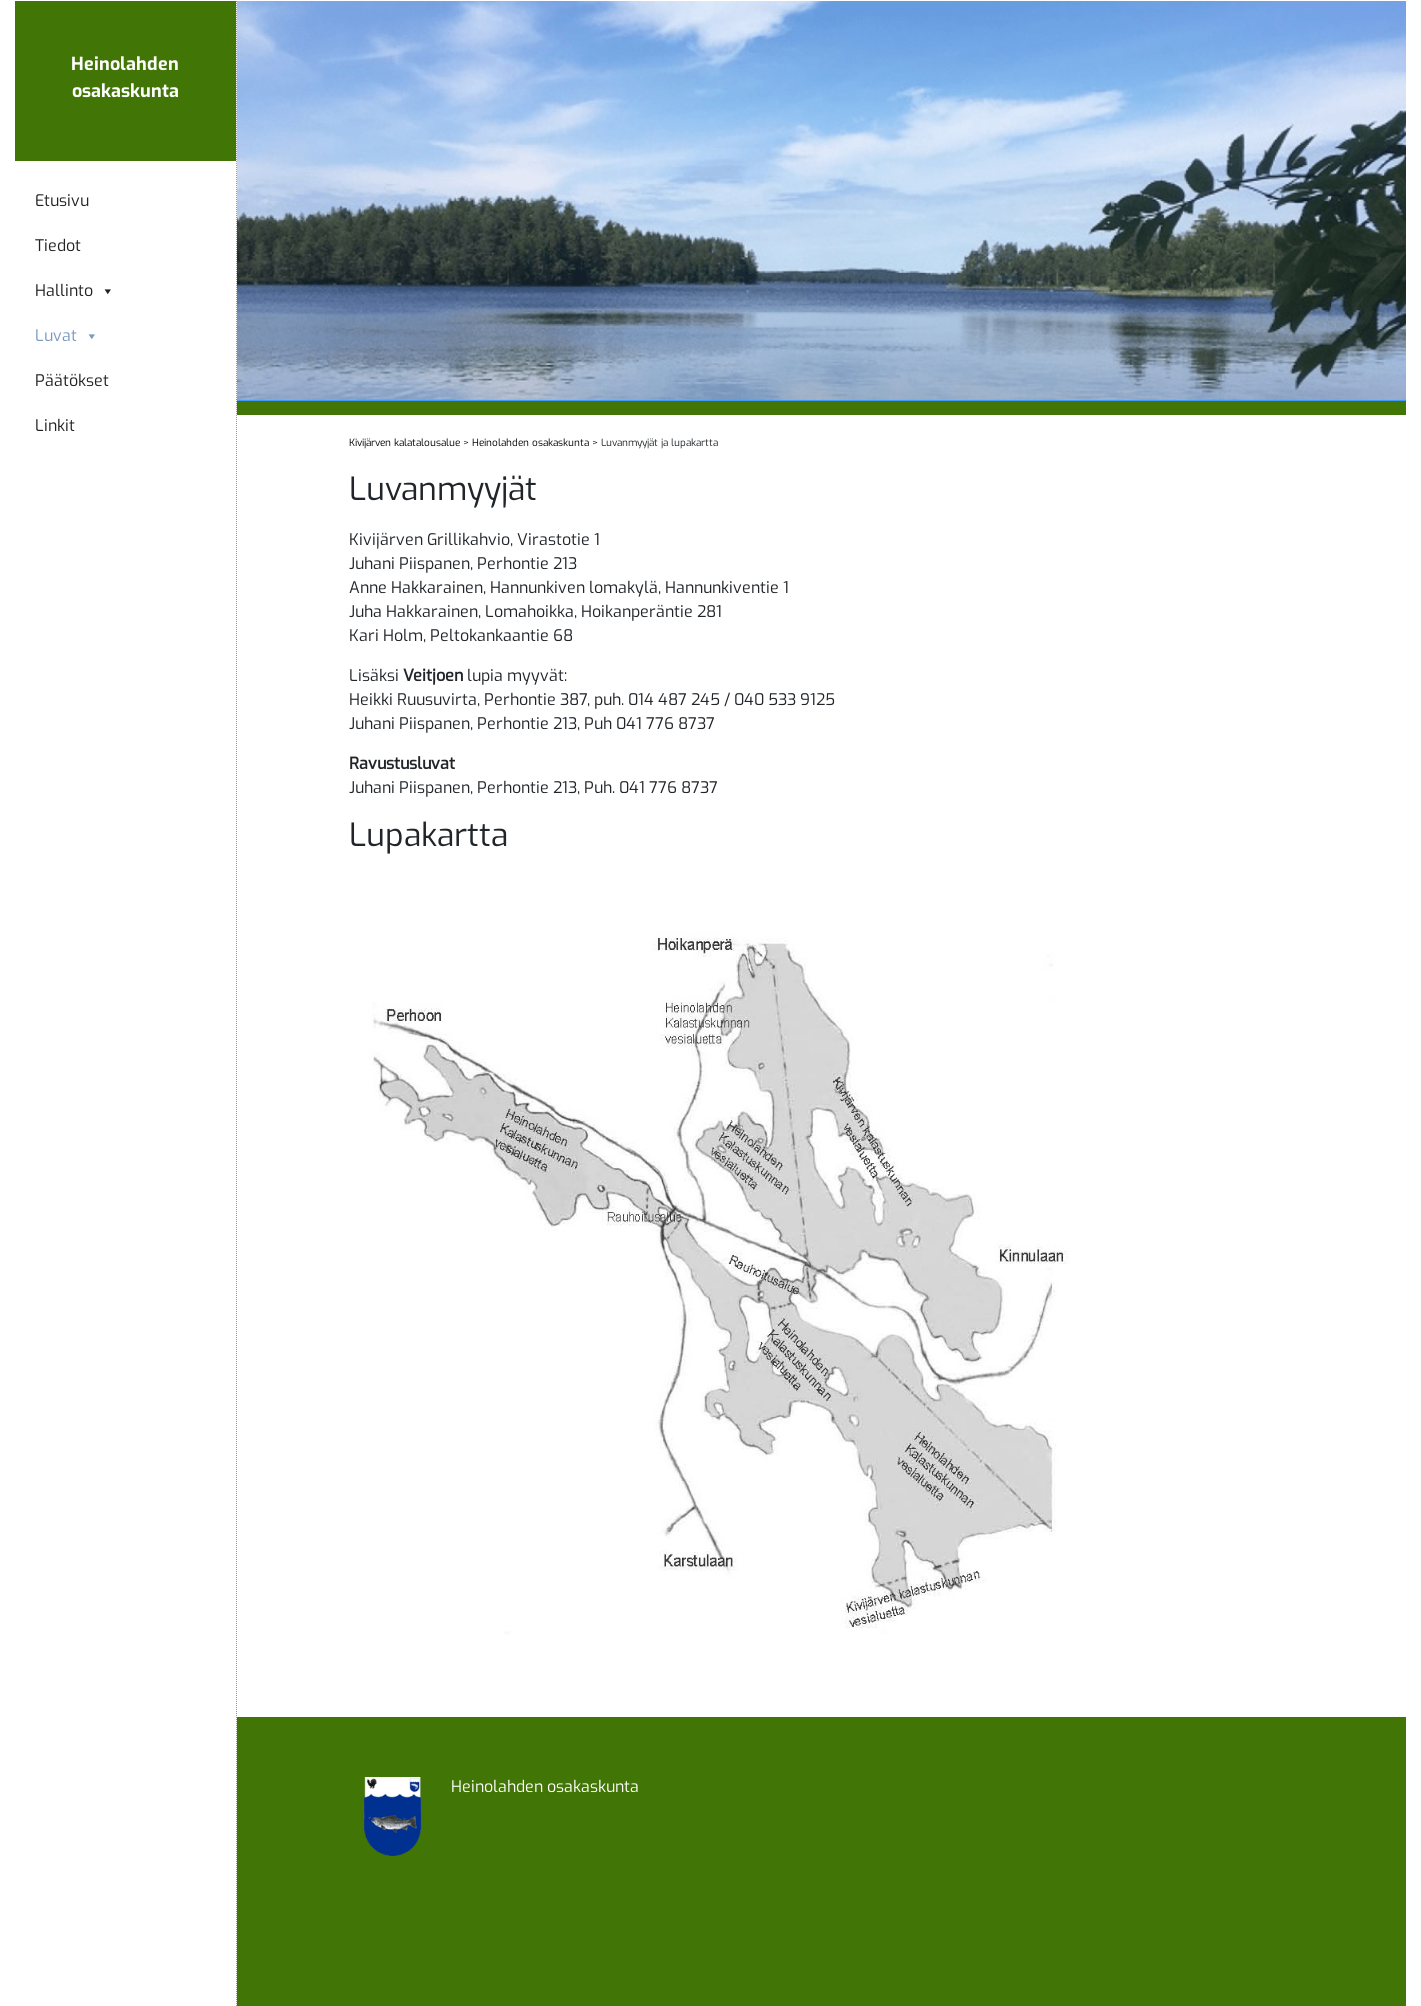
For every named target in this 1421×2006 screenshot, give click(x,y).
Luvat (67, 336)
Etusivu (62, 201)
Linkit (55, 426)
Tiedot (58, 246)
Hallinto (75, 291)
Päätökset (72, 381)
